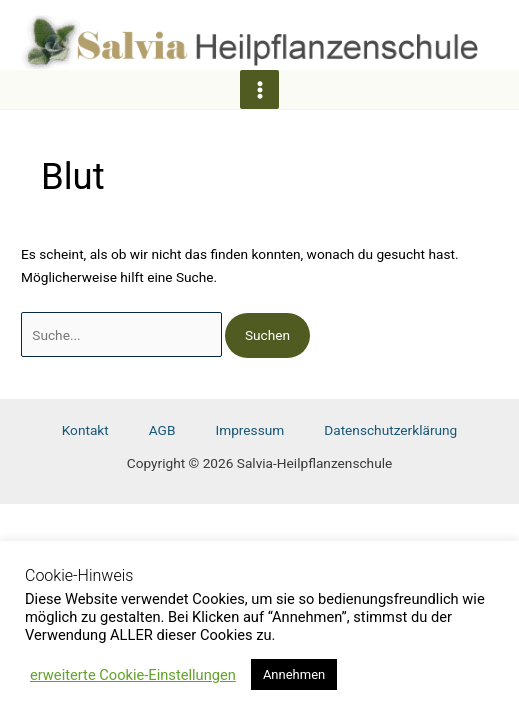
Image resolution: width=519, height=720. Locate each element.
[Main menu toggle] (259, 89)
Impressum (249, 430)
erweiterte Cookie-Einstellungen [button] (133, 675)
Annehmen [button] (294, 674)
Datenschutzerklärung (390, 430)
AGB (162, 430)
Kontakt (85, 430)
